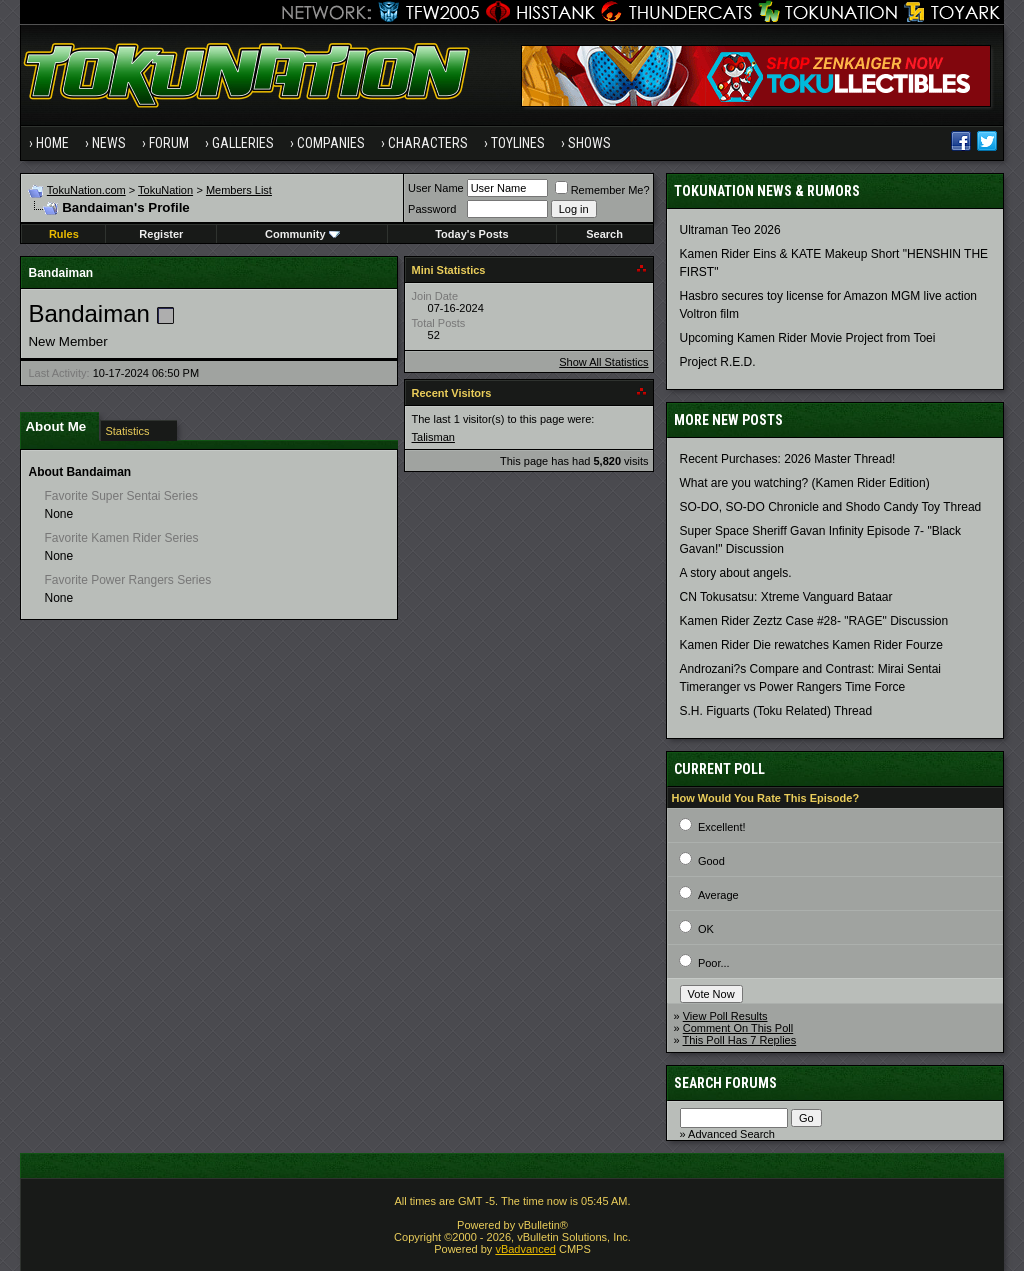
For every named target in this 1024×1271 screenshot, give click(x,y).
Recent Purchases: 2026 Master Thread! (788, 459)
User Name (436, 188)
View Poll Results (725, 1016)
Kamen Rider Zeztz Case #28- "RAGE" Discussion (814, 621)
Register (161, 234)
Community (302, 234)
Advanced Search (731, 1134)
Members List (239, 190)
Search (604, 234)
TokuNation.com (86, 190)
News (109, 143)
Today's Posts (471, 234)
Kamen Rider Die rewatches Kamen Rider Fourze (811, 645)
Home (52, 143)
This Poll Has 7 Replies (740, 1040)
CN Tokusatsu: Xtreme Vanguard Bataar (786, 597)
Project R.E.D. (718, 362)
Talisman (433, 437)
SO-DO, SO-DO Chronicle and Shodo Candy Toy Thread (831, 507)
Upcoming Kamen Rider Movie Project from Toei (808, 338)
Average (718, 895)
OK (706, 929)
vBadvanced (525, 1249)
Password (432, 209)
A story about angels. (736, 573)
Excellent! (722, 827)
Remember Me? (602, 190)
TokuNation (165, 190)
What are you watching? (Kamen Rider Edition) (805, 483)
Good (711, 861)
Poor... (714, 963)
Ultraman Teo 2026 (730, 230)
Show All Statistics (603, 362)
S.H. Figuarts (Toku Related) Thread (776, 711)
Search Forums (725, 1083)
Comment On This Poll (738, 1028)
